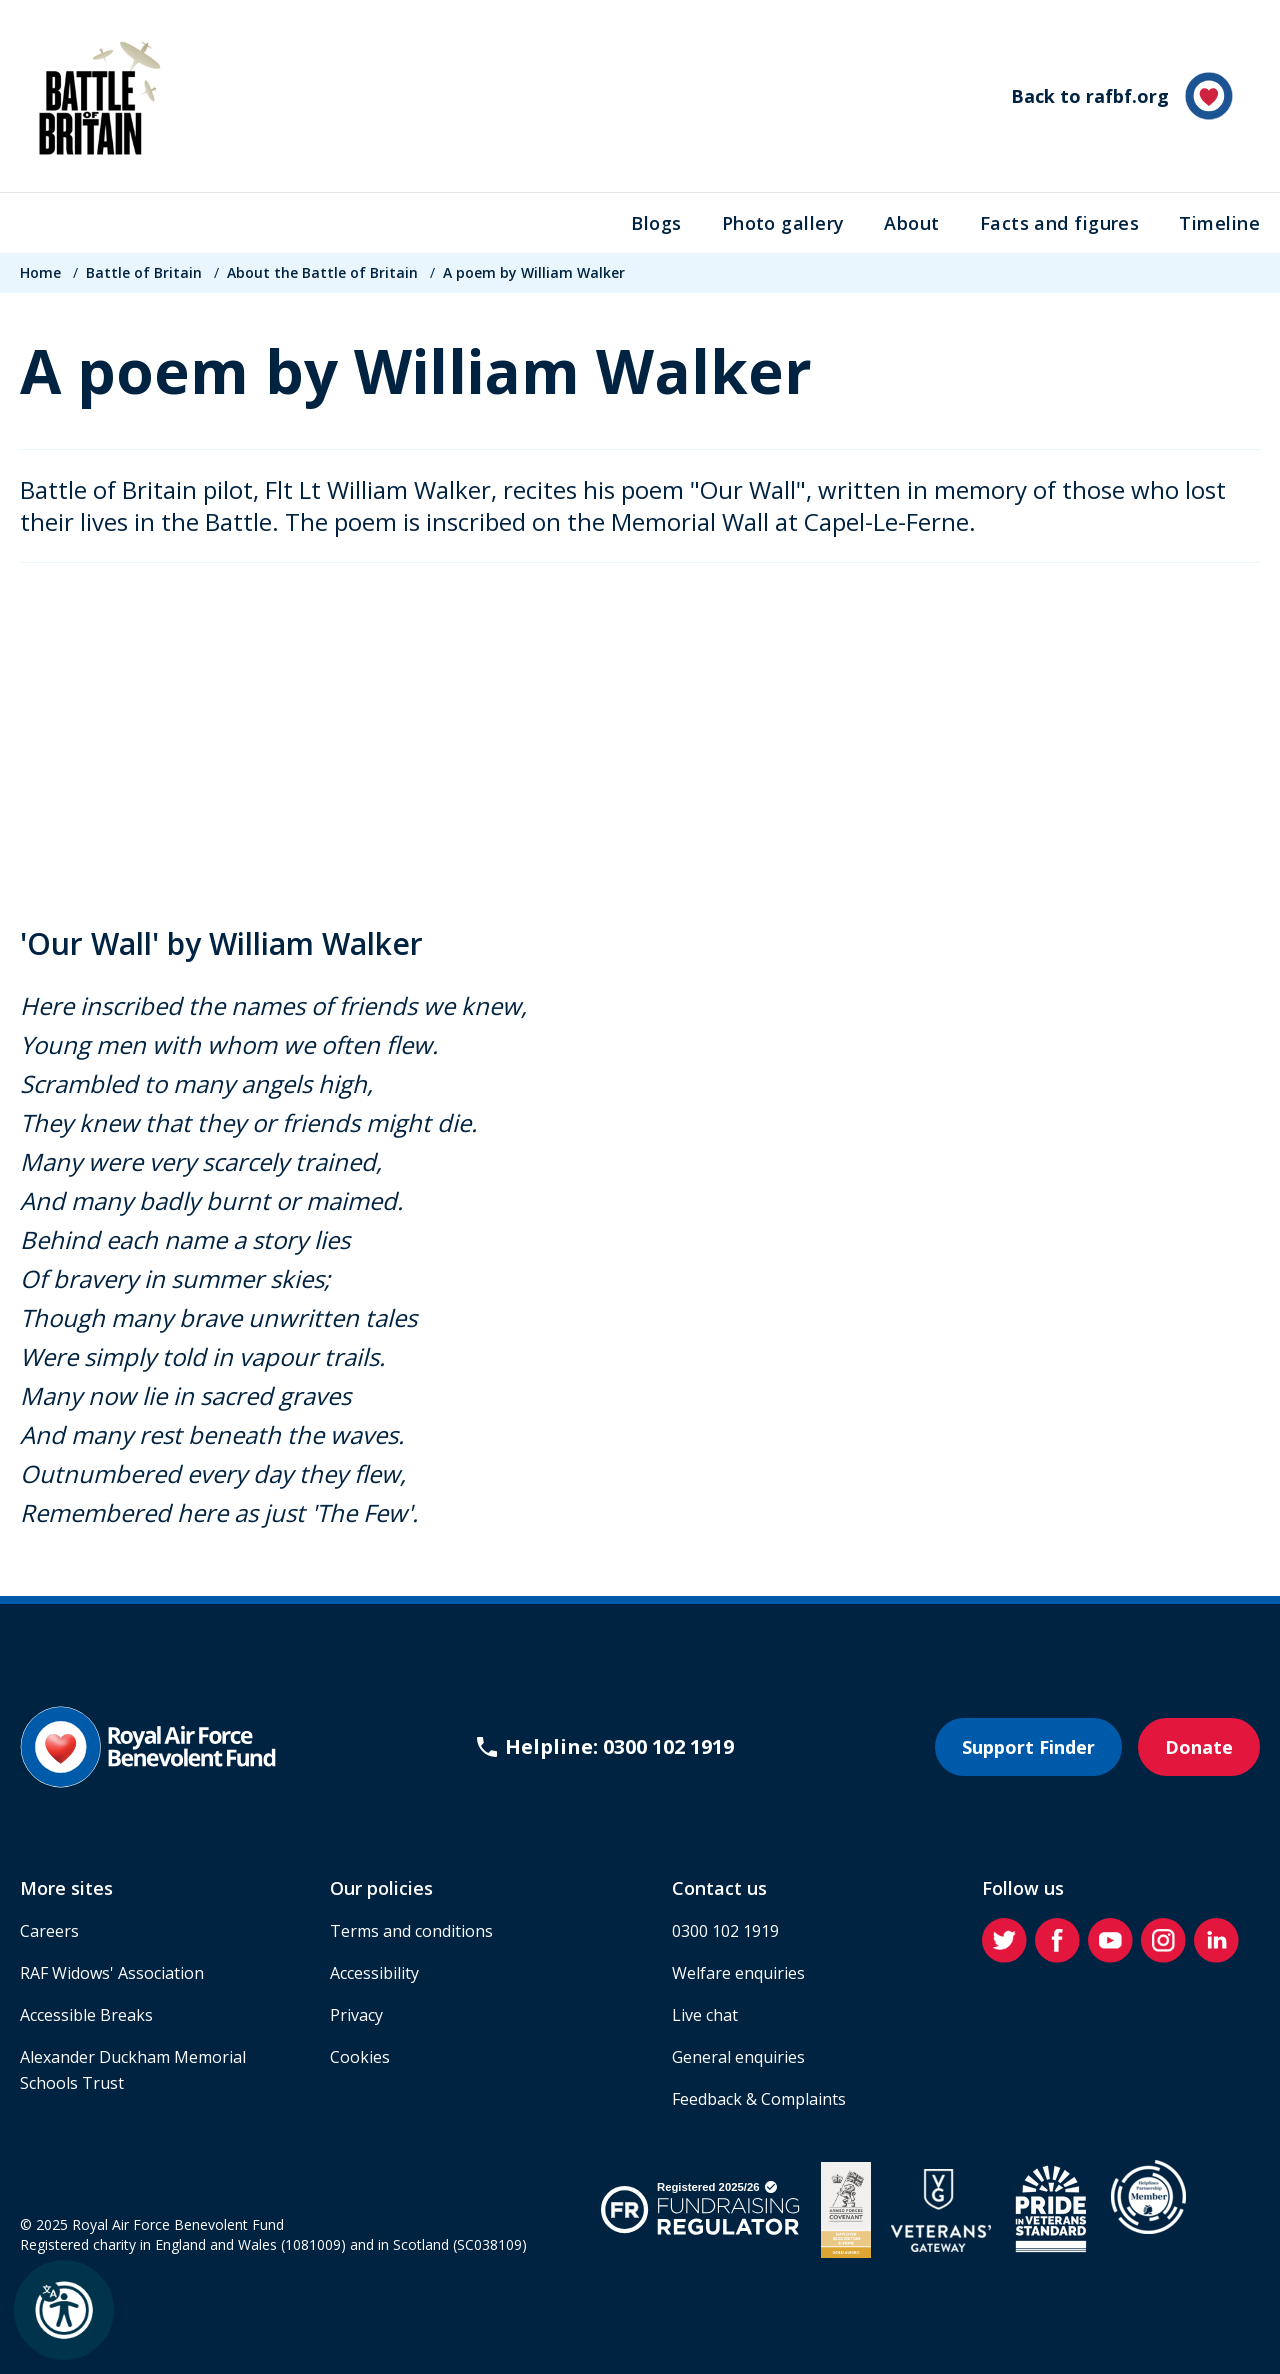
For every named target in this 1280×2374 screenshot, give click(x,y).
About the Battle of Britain (322, 272)
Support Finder (1028, 1747)
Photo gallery (783, 223)
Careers (49, 1931)
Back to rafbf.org (1122, 96)
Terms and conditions (411, 1931)
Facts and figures (1060, 223)
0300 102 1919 (725, 1931)
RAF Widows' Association (112, 1973)
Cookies (360, 2057)
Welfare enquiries (738, 1973)
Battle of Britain (144, 272)
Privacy (356, 2015)
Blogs (656, 223)
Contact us (719, 1888)
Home (40, 272)
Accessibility (374, 1973)
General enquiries (738, 2057)
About (911, 223)
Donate (1199, 1747)
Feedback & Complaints (759, 2099)
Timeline (1219, 223)
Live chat (705, 2015)
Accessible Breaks (86, 2015)
